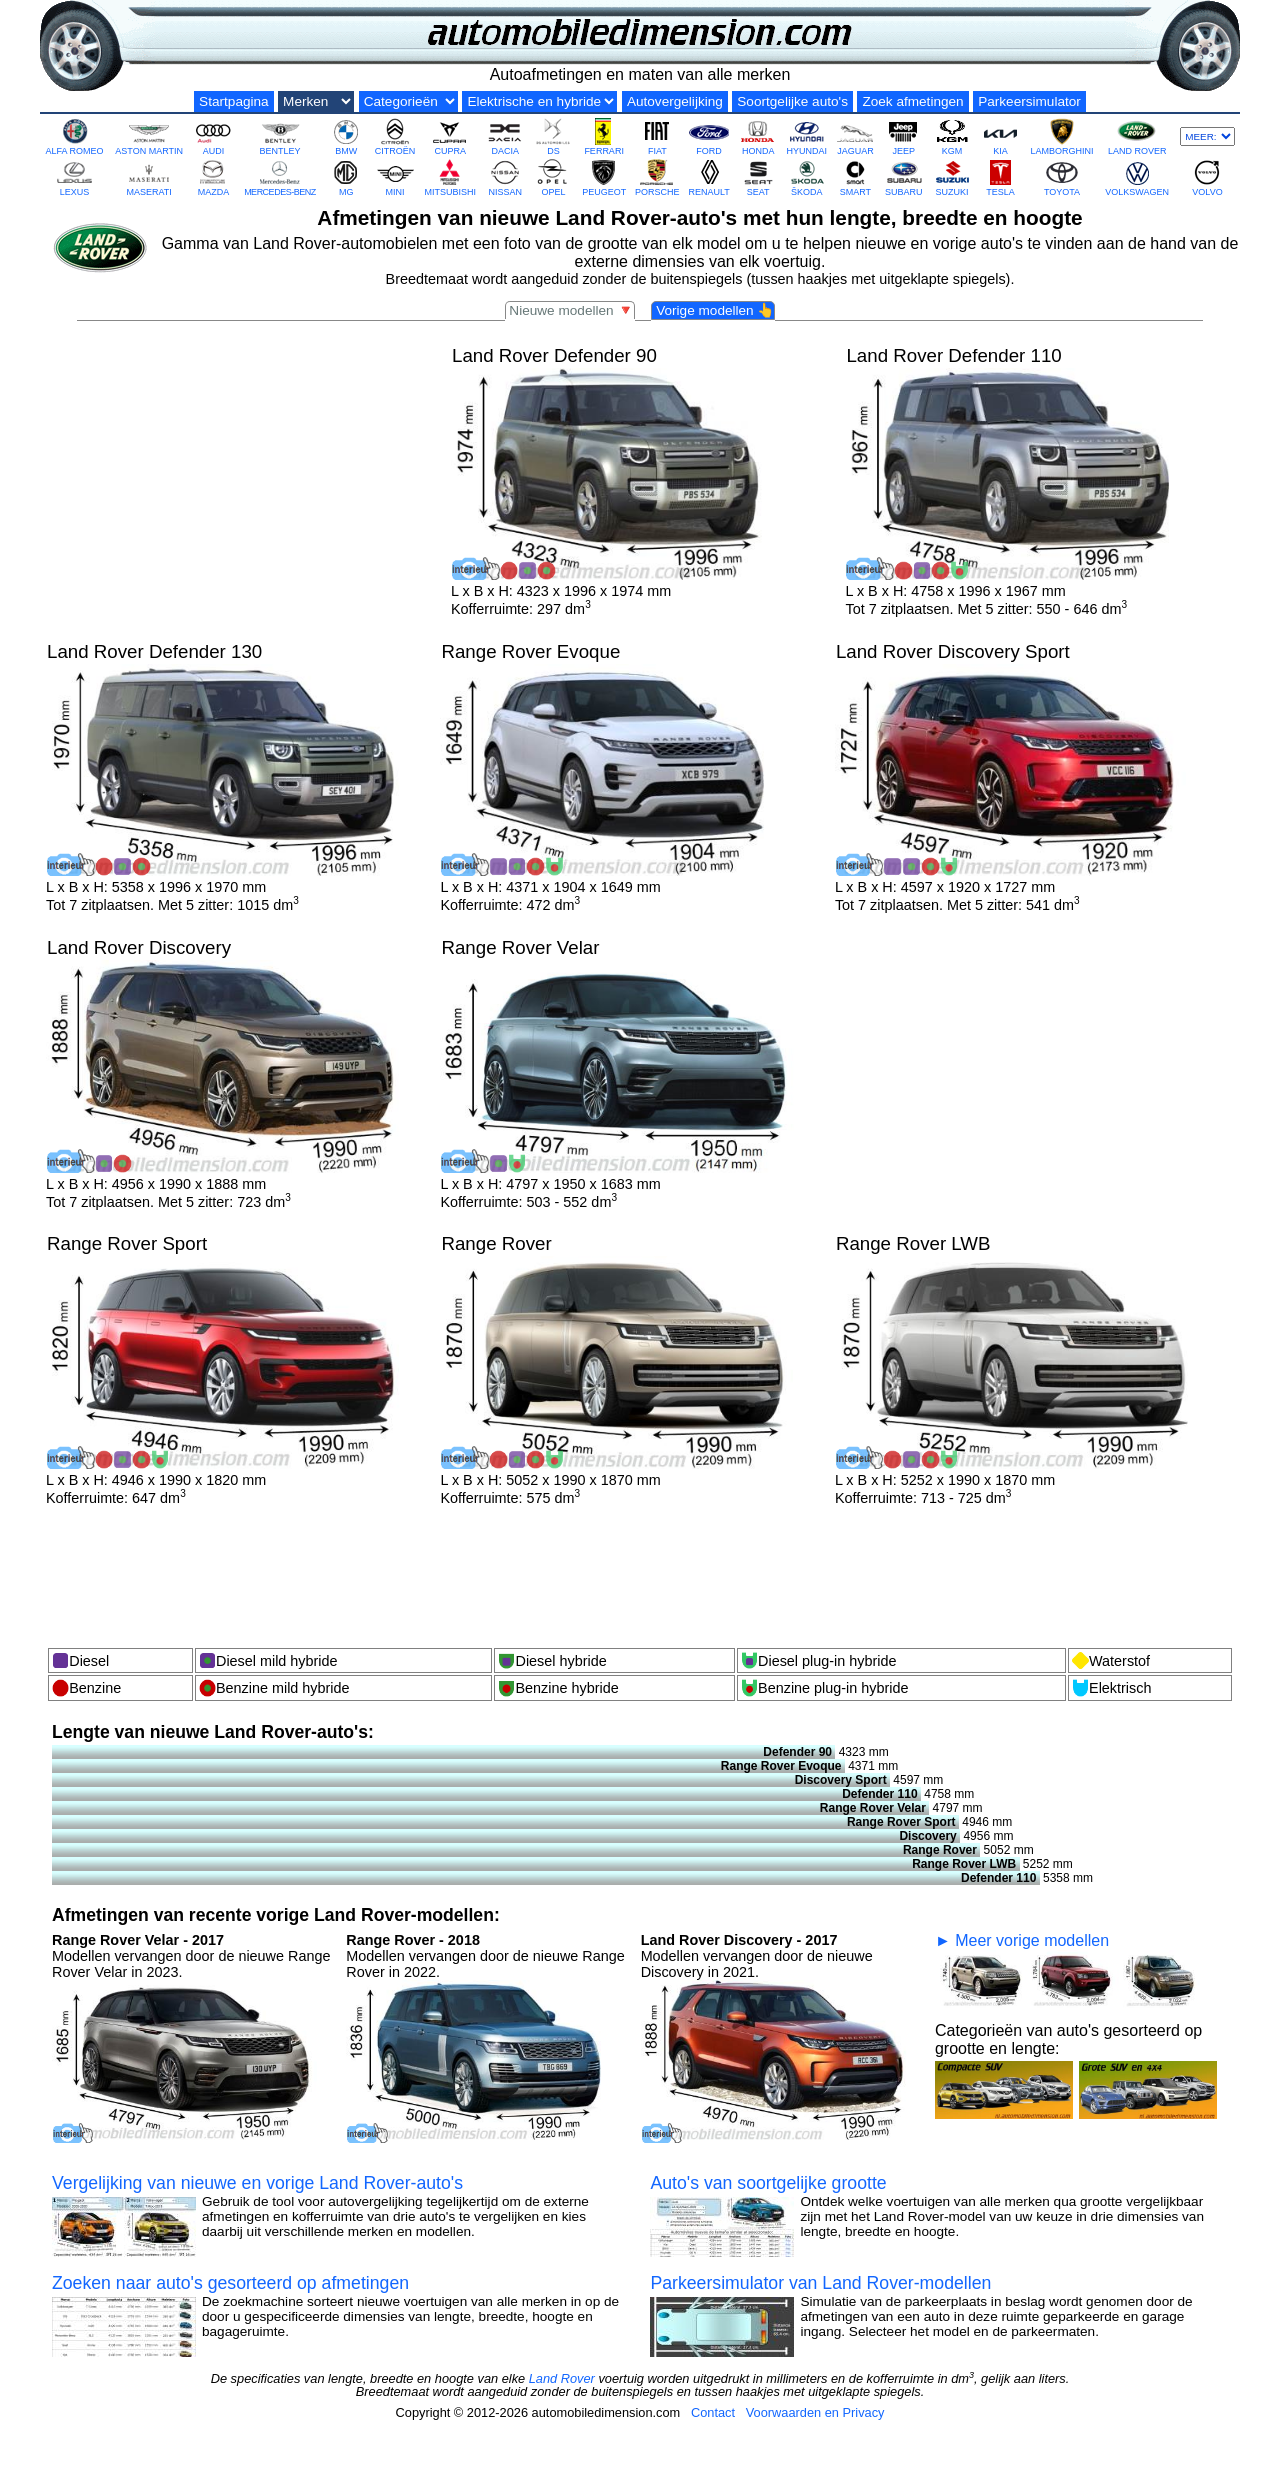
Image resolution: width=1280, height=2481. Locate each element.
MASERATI (149, 177)
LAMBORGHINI (1061, 136)
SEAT (758, 177)
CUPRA (450, 136)
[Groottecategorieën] (408, 101)
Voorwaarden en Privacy (815, 2412)
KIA (1000, 136)
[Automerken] (316, 101)
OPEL (553, 177)
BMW (346, 136)
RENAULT (708, 177)
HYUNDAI (807, 136)
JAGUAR (855, 136)
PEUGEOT (604, 177)
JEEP (904, 136)
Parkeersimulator (1029, 101)
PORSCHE (657, 177)
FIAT (657, 136)
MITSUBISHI (450, 177)
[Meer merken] (1207, 136)
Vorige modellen (715, 310)
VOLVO (1207, 177)
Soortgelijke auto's (792, 101)
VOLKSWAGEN (1137, 177)
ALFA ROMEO (75, 136)
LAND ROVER (1137, 136)
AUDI (213, 136)
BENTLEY (279, 136)
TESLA (1000, 177)
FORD (709, 136)
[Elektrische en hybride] (539, 101)
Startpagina (234, 101)
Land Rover (562, 2378)
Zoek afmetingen (912, 101)
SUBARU (904, 177)
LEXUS (75, 177)
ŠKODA (807, 177)
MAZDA (213, 177)
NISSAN (505, 177)
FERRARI (604, 136)
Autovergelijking (675, 101)
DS (553, 136)
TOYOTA (1062, 177)
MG (346, 177)
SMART (855, 177)
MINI (395, 177)
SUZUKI (952, 177)
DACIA (505, 136)
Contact (713, 2412)
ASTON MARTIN (149, 136)
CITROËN (395, 136)
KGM (952, 136)
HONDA (758, 136)
